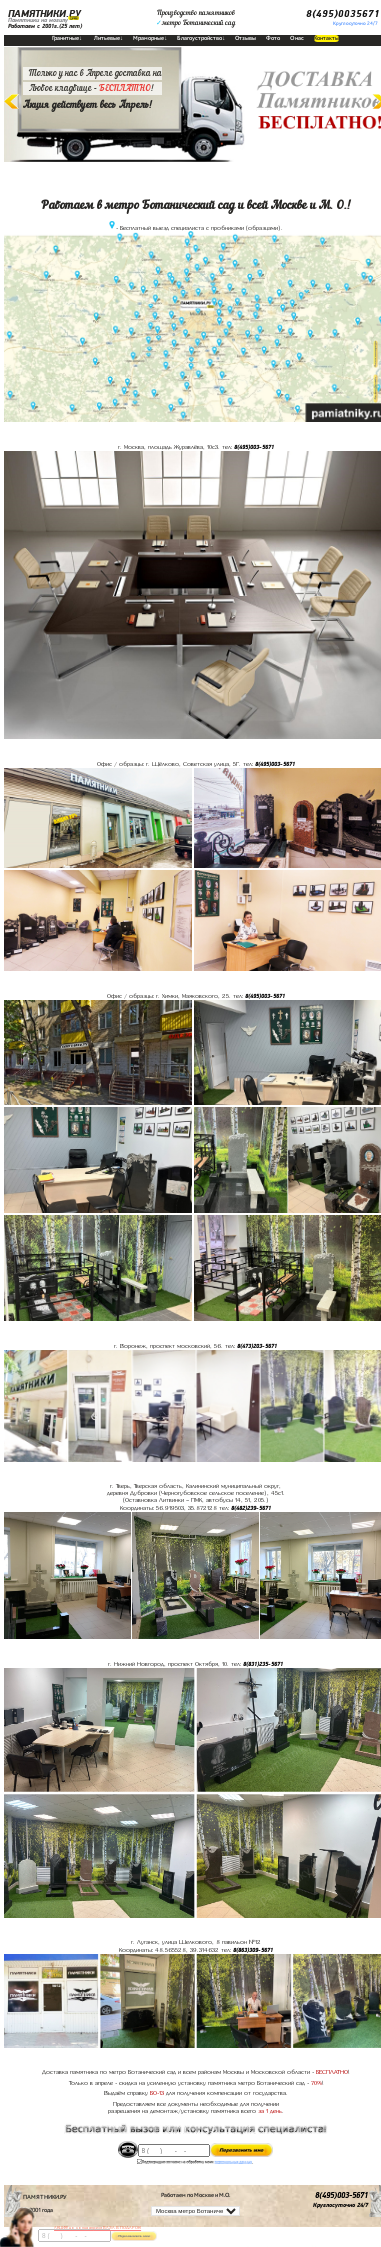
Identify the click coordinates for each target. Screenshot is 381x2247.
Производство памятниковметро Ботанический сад (195, 18)
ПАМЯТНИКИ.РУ (44, 14)
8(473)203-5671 (257, 1346)
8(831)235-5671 (263, 1664)
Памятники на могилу (38, 20)
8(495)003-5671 (254, 447)
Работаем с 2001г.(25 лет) (45, 26)
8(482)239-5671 (251, 1508)
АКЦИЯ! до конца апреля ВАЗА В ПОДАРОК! (97, 2227)
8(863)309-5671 (253, 1950)
